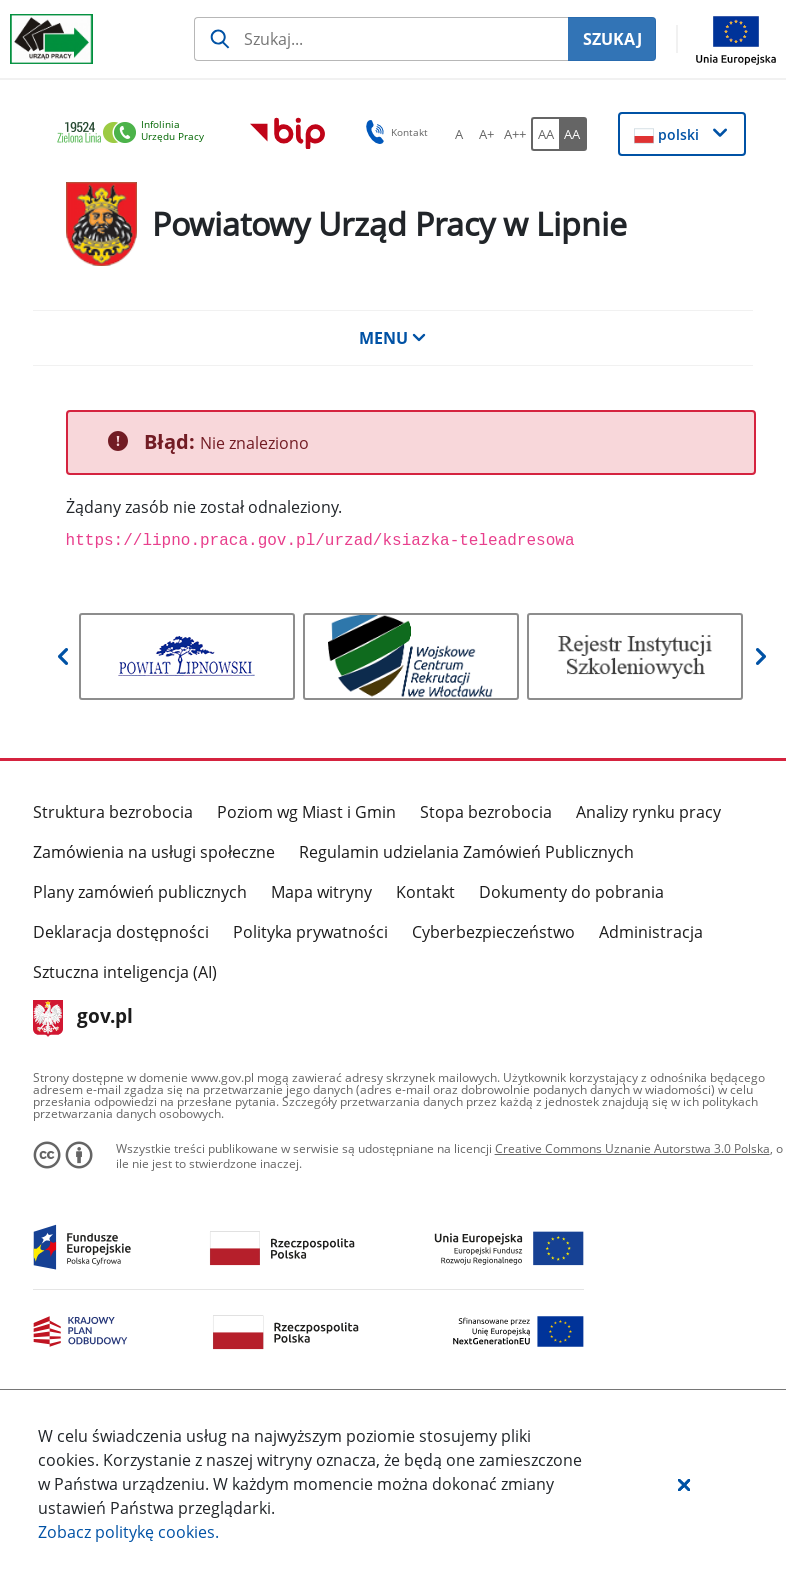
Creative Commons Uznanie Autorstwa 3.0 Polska (632, 1148)
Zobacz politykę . (128, 1532)
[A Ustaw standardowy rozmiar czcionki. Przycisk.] (459, 134)
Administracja (651, 932)
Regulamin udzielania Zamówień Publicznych (466, 852)
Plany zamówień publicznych (140, 892)
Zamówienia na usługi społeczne (154, 852)
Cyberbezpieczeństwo (493, 932)
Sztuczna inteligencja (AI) (125, 972)
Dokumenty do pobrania (571, 892)
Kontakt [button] (393, 132)
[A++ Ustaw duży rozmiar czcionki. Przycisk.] (515, 134)
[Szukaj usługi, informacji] (381, 39)
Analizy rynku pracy (648, 812)
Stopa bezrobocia (486, 812)
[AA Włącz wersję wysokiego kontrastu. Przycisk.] (573, 134)
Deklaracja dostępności (121, 932)
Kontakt (425, 892)
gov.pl (83, 1018)
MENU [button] (393, 338)
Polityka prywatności (310, 932)
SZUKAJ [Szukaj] (612, 39)
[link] (136, 133)
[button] (684, 1484)
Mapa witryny (321, 892)
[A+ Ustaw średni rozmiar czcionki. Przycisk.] (487, 134)
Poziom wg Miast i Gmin (306, 812)
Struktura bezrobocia (113, 812)
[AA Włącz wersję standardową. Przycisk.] (545, 134)
